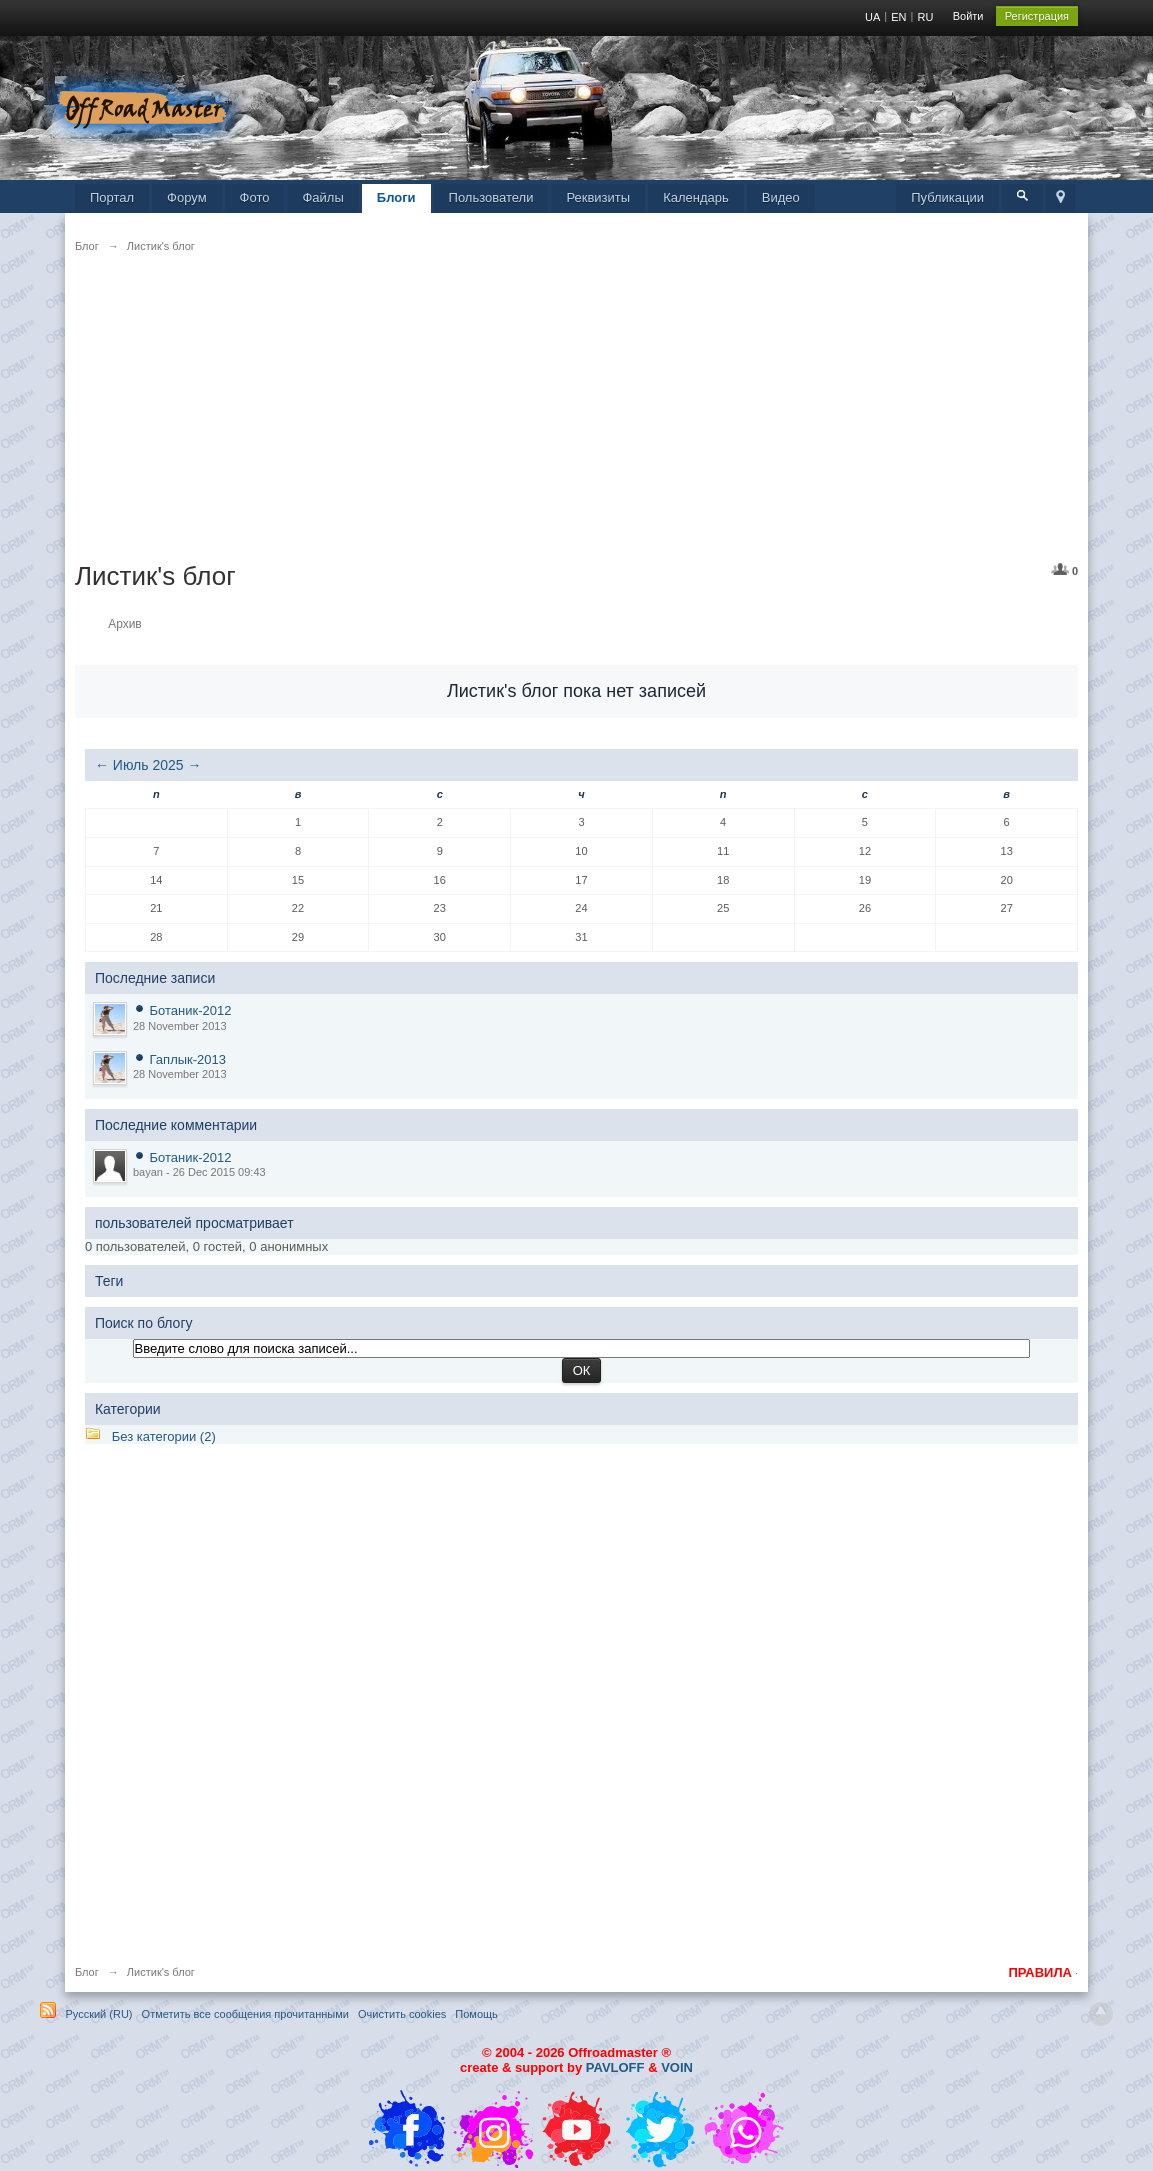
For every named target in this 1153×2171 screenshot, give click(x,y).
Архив (125, 624)
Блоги (396, 197)
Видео (781, 197)
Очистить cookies (402, 2014)
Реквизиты (598, 197)
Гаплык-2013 (188, 1059)
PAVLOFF (615, 2067)
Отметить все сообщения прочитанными (245, 2014)
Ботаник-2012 (191, 1010)
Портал (112, 197)
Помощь (476, 2014)
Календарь (696, 197)
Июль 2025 (148, 765)
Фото (255, 197)
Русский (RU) (98, 2014)
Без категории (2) (164, 1436)
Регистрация (1037, 16)
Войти (968, 16)
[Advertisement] (576, 420)
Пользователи (491, 197)
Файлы (322, 197)
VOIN (677, 2067)
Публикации (947, 197)
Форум (187, 197)
